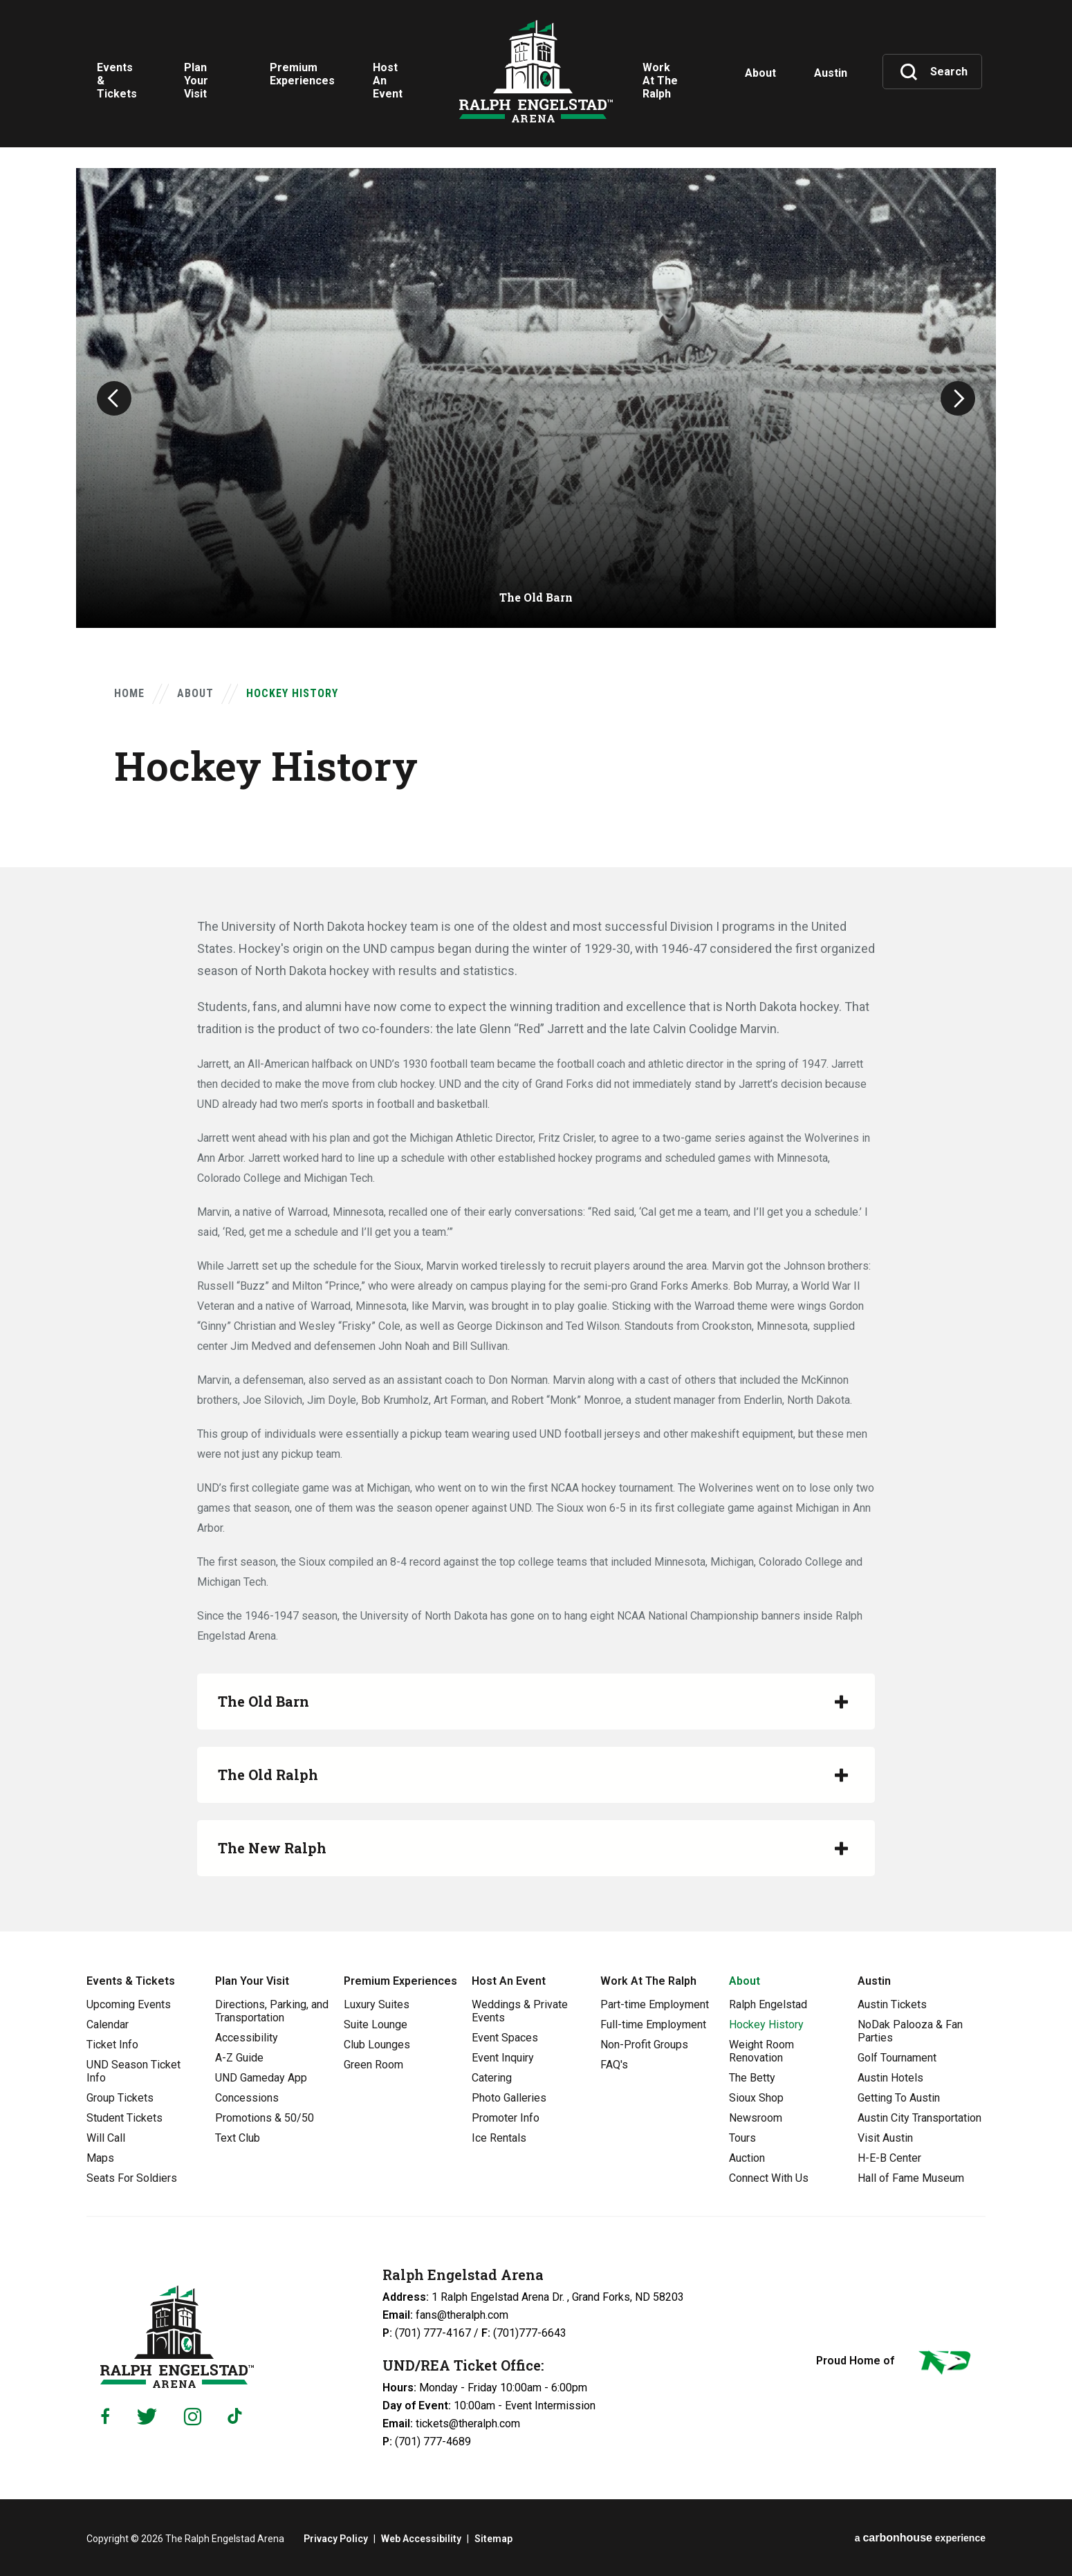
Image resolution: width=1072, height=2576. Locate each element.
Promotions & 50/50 (264, 2117)
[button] (114, 398)
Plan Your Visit (252, 1980)
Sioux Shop (756, 2097)
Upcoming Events (128, 2004)
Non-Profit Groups (644, 2044)
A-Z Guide (239, 2057)
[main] (536, 965)
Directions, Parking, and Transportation (272, 2011)
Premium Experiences (400, 1980)
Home (129, 693)
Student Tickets (124, 2117)
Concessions (247, 2097)
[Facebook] (105, 2416)
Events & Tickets (130, 1980)
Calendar (107, 2024)
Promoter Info (505, 2117)
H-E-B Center (889, 2158)
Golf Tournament (897, 2057)
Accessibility (246, 2037)
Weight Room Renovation (761, 2051)
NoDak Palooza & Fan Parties (910, 2031)
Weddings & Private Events (520, 2011)
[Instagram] (192, 2417)
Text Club (237, 2137)
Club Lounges (377, 2044)
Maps (100, 2158)
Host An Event (509, 1980)
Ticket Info (112, 2044)
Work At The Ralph (648, 1980)
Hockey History (766, 2024)
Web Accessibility (421, 2538)
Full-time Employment (653, 2024)
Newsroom (755, 2117)
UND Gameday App (261, 2077)
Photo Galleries (509, 2097)
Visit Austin (885, 2137)
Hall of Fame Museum (911, 2178)
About (195, 693)
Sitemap (493, 2538)
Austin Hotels (890, 2077)
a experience (920, 2537)
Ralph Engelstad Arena (536, 71)
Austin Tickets (892, 2004)
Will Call (105, 2137)
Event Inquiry (503, 2057)
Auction (747, 2158)
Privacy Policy (336, 2538)
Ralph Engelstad (768, 2004)
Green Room (373, 2064)
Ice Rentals (499, 2137)
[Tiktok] (238, 2416)
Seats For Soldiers (131, 2178)
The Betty (752, 2077)
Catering (492, 2077)
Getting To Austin (899, 2097)
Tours (742, 2137)
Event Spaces (505, 2037)
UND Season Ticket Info (133, 2071)
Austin (874, 1980)
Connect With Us (768, 2178)
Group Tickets (120, 2097)
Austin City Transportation (919, 2117)
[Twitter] (147, 2416)
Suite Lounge (375, 2024)
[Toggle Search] (933, 72)
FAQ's (614, 2064)
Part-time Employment (654, 2004)
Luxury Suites (376, 2004)
